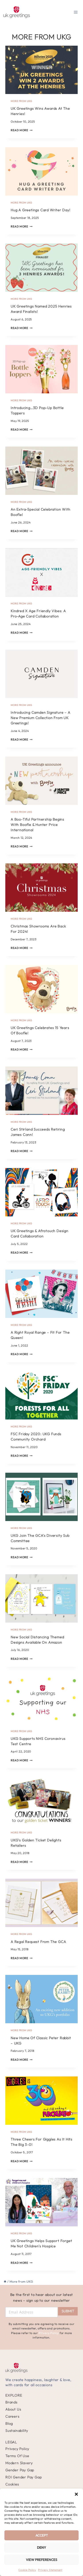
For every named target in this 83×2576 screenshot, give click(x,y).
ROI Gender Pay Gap (23, 2477)
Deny (41, 2547)
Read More (22, 130)
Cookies (12, 2484)
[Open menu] (75, 12)
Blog (9, 2423)
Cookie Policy (27, 2570)
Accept (41, 2535)
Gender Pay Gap (19, 2470)
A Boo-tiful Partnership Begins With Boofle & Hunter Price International (37, 824)
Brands (11, 2402)
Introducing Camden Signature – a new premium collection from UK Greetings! (40, 717)
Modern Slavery (19, 2463)
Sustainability (16, 2430)
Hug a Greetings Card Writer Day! (40, 210)
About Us (13, 2409)
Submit (68, 2311)
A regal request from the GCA (38, 1941)
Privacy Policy (49, 2333)
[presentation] (41, 70)
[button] (76, 2494)
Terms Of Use (17, 2456)
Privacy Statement (50, 2570)
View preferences (41, 2560)
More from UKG (21, 101)
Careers (12, 2416)
